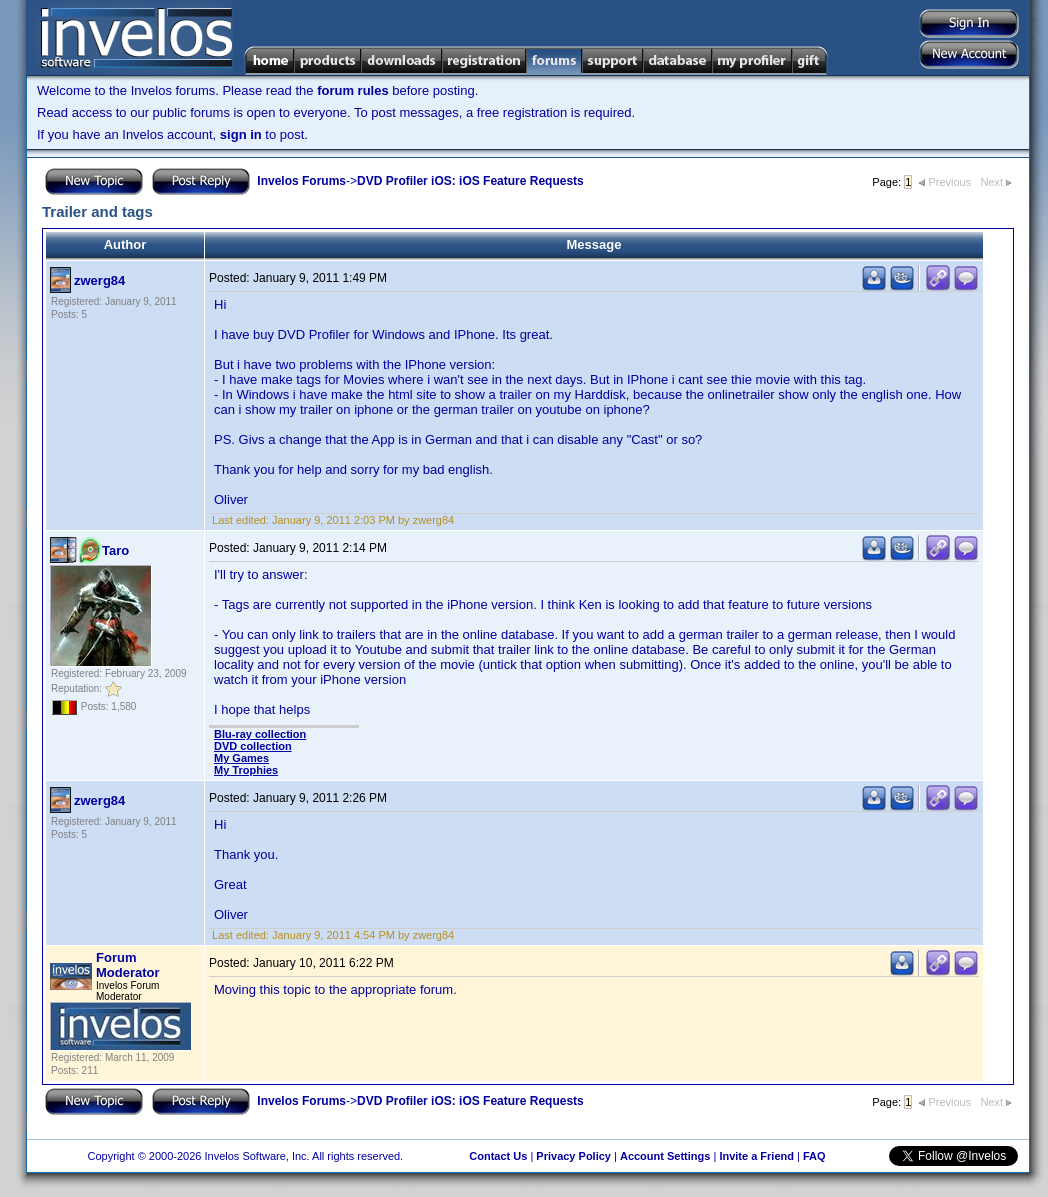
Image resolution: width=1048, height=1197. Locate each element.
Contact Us (498, 1156)
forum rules (353, 90)
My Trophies (246, 770)
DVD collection (253, 746)
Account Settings (665, 1156)
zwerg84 (99, 280)
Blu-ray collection (260, 734)
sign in (241, 134)
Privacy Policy (573, 1156)
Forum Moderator (128, 965)
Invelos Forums (301, 181)
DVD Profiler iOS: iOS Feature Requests (470, 181)
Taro (115, 550)
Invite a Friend (756, 1156)
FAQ (814, 1156)
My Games (241, 758)
